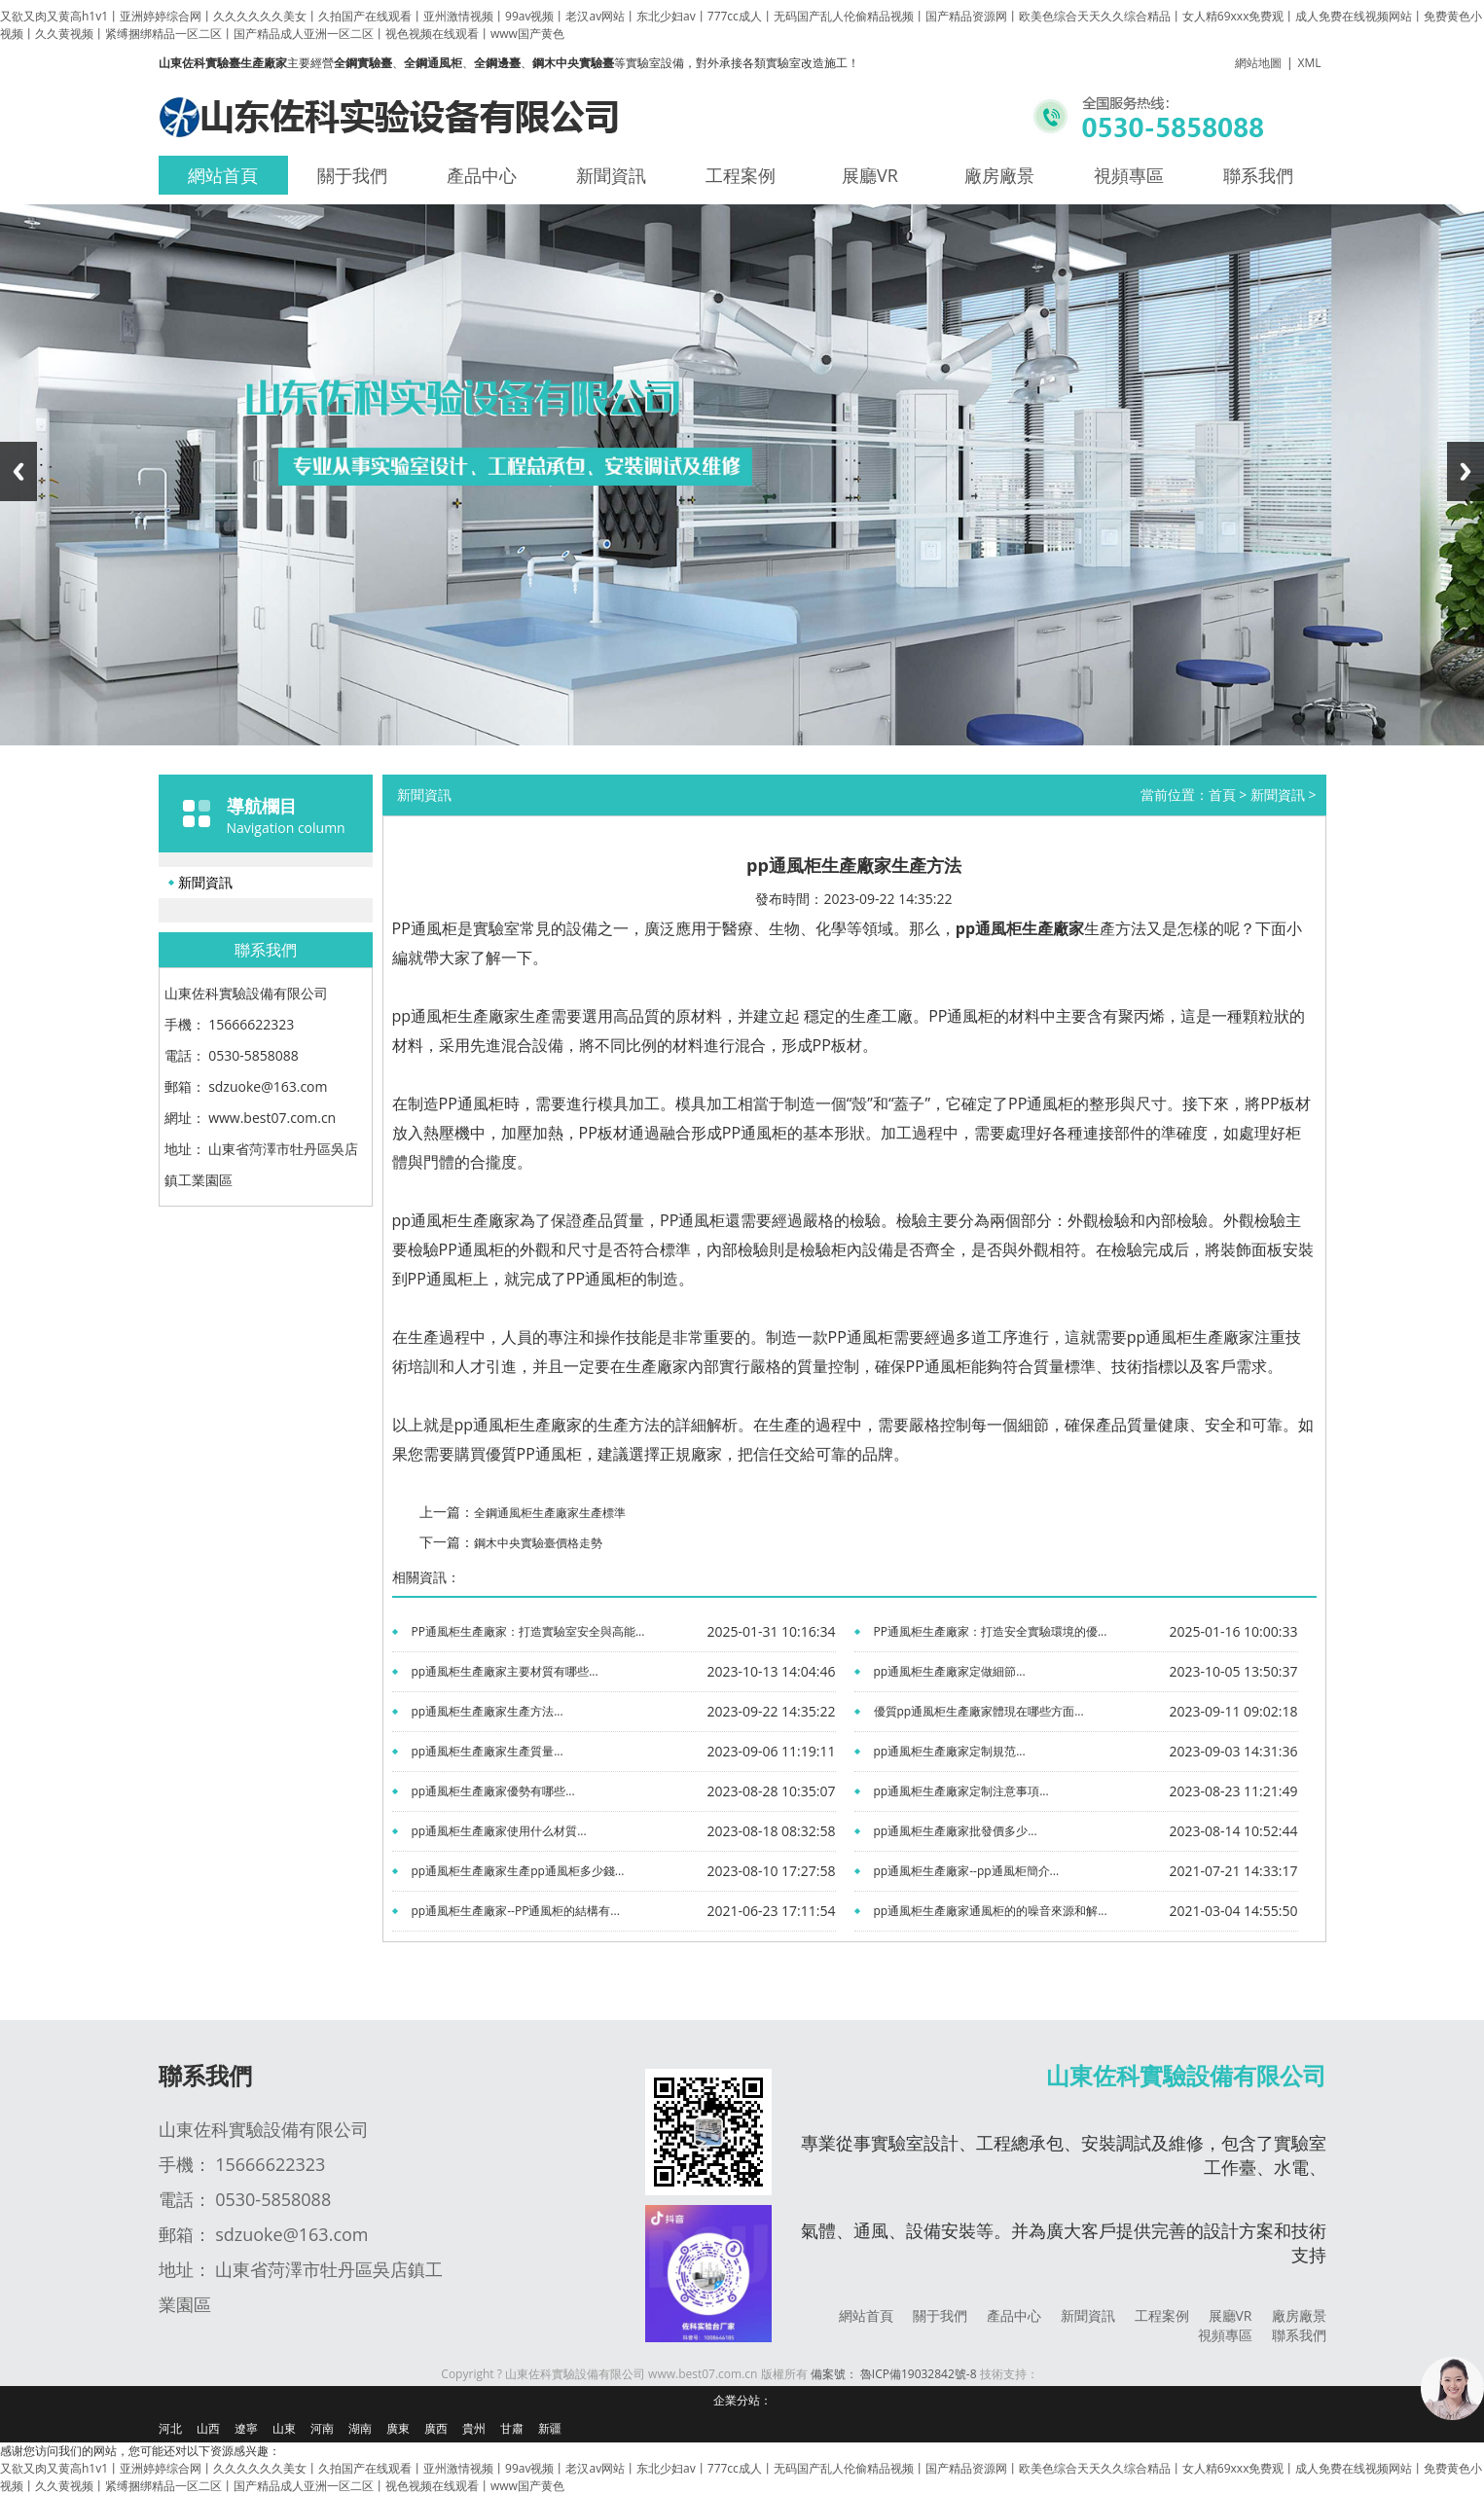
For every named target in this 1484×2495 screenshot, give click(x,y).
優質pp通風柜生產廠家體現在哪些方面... (979, 1711)
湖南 (360, 2428)
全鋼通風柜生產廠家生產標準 (550, 1512)
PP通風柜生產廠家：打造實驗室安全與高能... (528, 1631)
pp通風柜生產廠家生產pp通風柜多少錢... (518, 1870)
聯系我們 (1258, 175)
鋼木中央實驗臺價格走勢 (538, 1543)
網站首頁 (223, 175)
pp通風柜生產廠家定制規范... (950, 1751)
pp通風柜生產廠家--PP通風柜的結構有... (516, 1910)
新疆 (549, 2428)
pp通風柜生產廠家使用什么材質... (499, 1831)
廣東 (398, 2428)
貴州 (474, 2428)
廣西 (436, 2428)
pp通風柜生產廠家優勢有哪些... (493, 1791)
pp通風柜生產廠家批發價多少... (955, 1831)
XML (1309, 62)
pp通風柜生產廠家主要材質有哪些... (505, 1671)
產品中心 (482, 175)
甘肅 (512, 2428)
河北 (170, 2428)
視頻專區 (1129, 175)
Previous (18, 471)
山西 (208, 2428)
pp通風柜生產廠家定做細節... (950, 1671)
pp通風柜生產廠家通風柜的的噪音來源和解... (990, 1910)
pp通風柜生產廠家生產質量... (487, 1751)
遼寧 (246, 2428)
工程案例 (741, 175)
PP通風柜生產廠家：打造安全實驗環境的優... (990, 1631)
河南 (322, 2428)
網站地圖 (1258, 62)
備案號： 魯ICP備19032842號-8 (894, 2374)
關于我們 (352, 175)
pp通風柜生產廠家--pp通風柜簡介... (967, 1870)
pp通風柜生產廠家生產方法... (487, 1711)
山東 (284, 2428)
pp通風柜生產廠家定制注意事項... (961, 1791)
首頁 (1222, 794)
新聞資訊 (611, 175)
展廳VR (870, 175)
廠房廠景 (999, 175)
